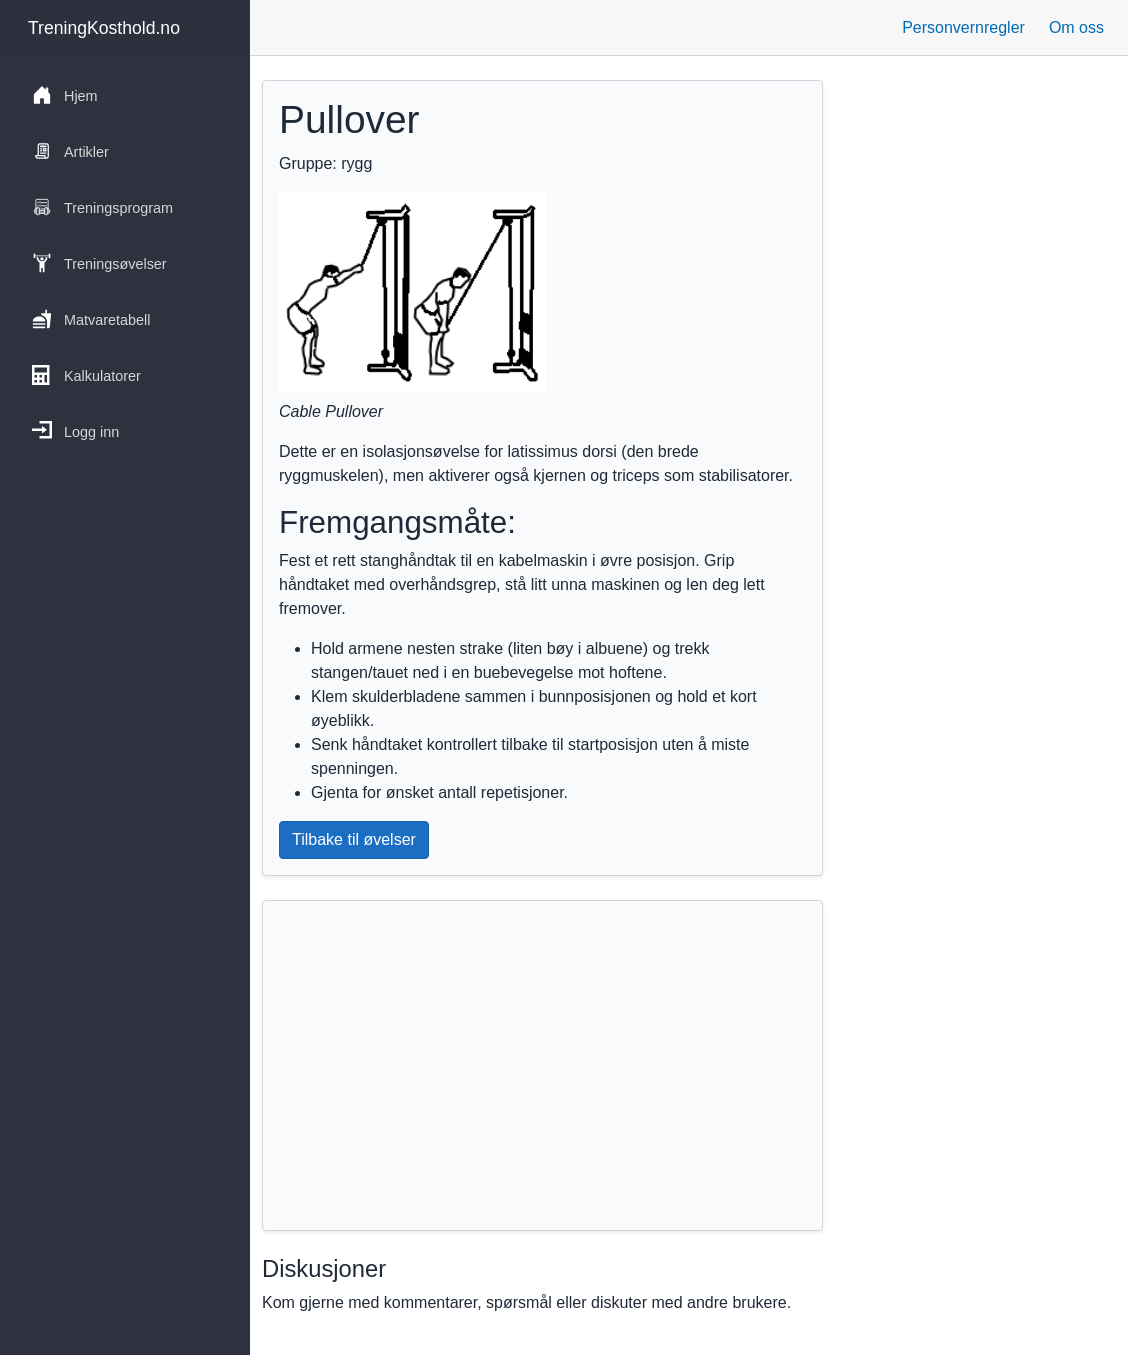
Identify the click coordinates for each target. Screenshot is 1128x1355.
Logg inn (75, 431)
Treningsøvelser (99, 263)
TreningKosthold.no (104, 28)
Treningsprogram (102, 207)
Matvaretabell (91, 319)
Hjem (65, 95)
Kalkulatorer (86, 375)
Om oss (1076, 27)
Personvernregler (963, 27)
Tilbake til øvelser (354, 839)
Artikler (70, 151)
